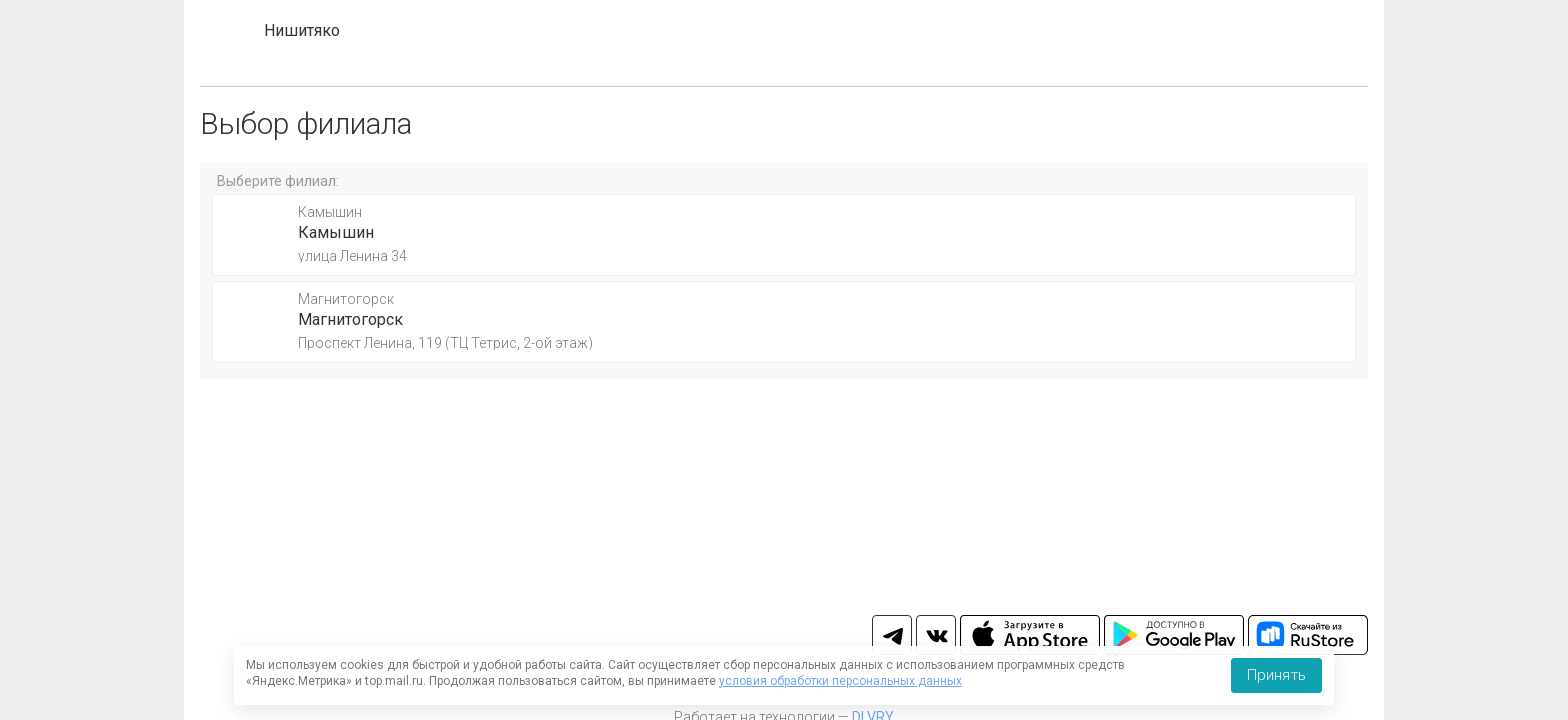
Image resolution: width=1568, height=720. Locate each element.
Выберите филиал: (278, 181)
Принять (1276, 675)
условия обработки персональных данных (840, 681)
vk (936, 635)
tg (892, 635)
